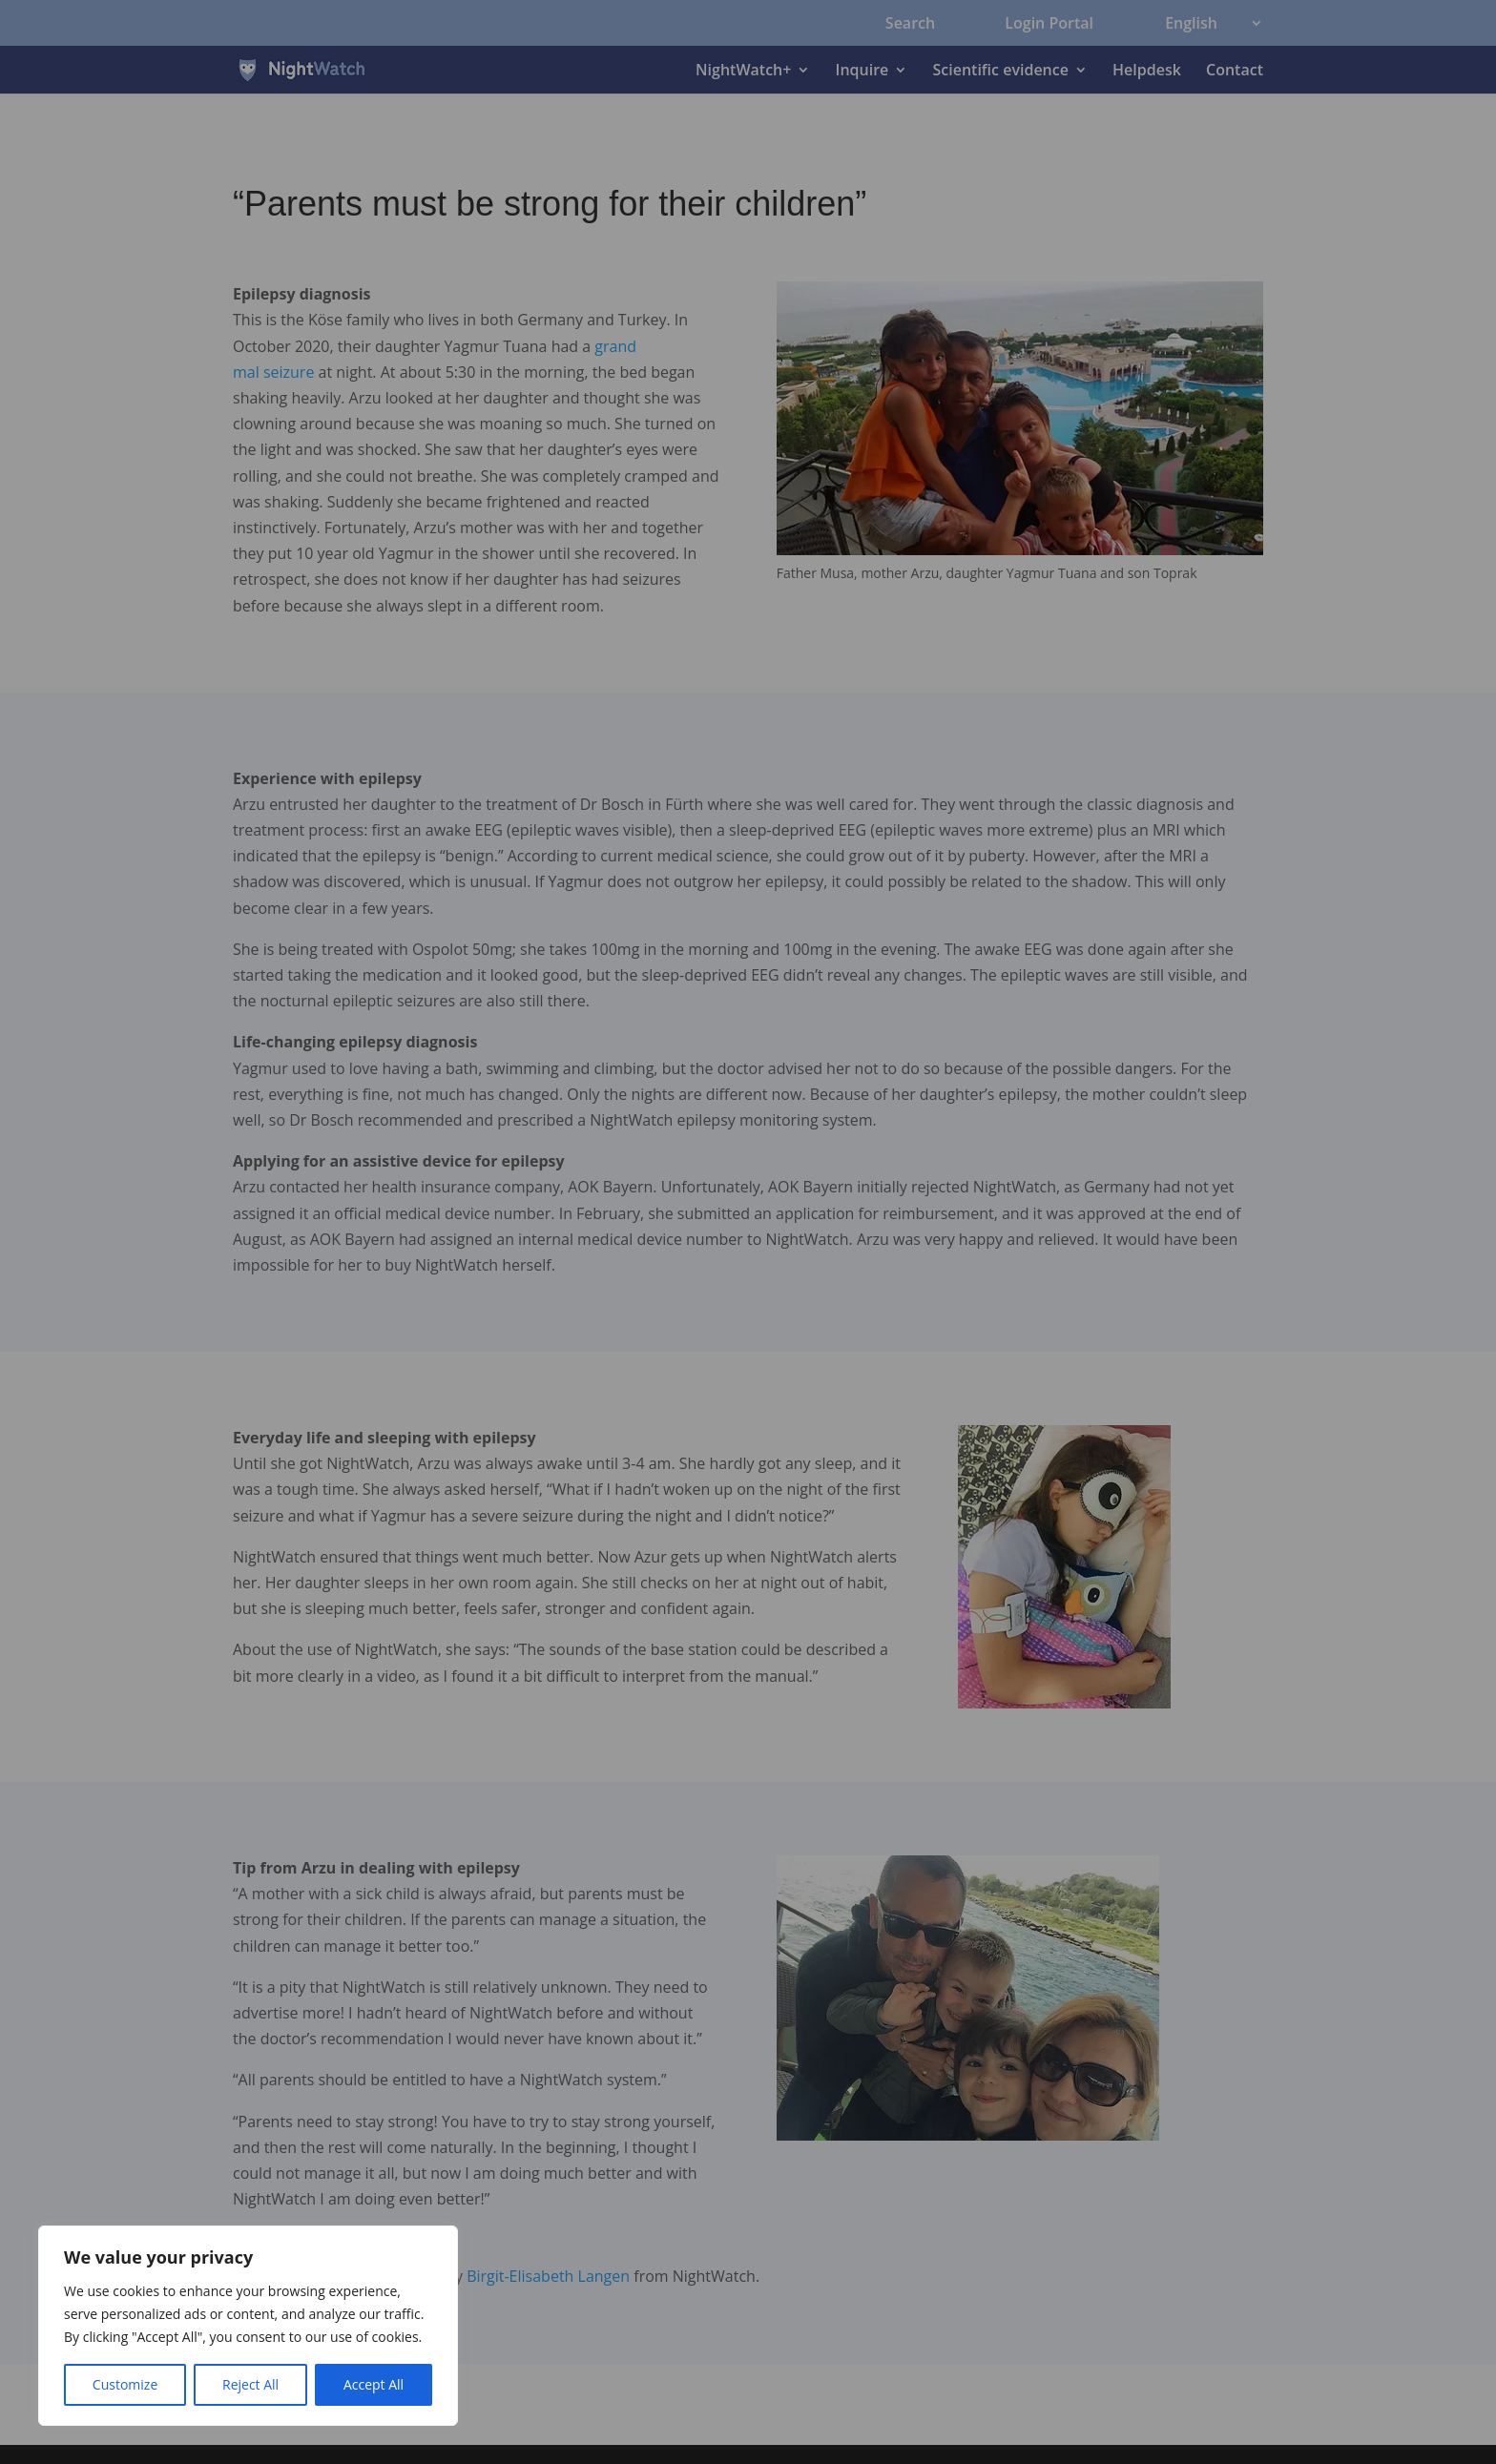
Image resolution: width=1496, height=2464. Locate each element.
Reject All (250, 2384)
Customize (125, 2384)
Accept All (373, 2384)
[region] (248, 2326)
